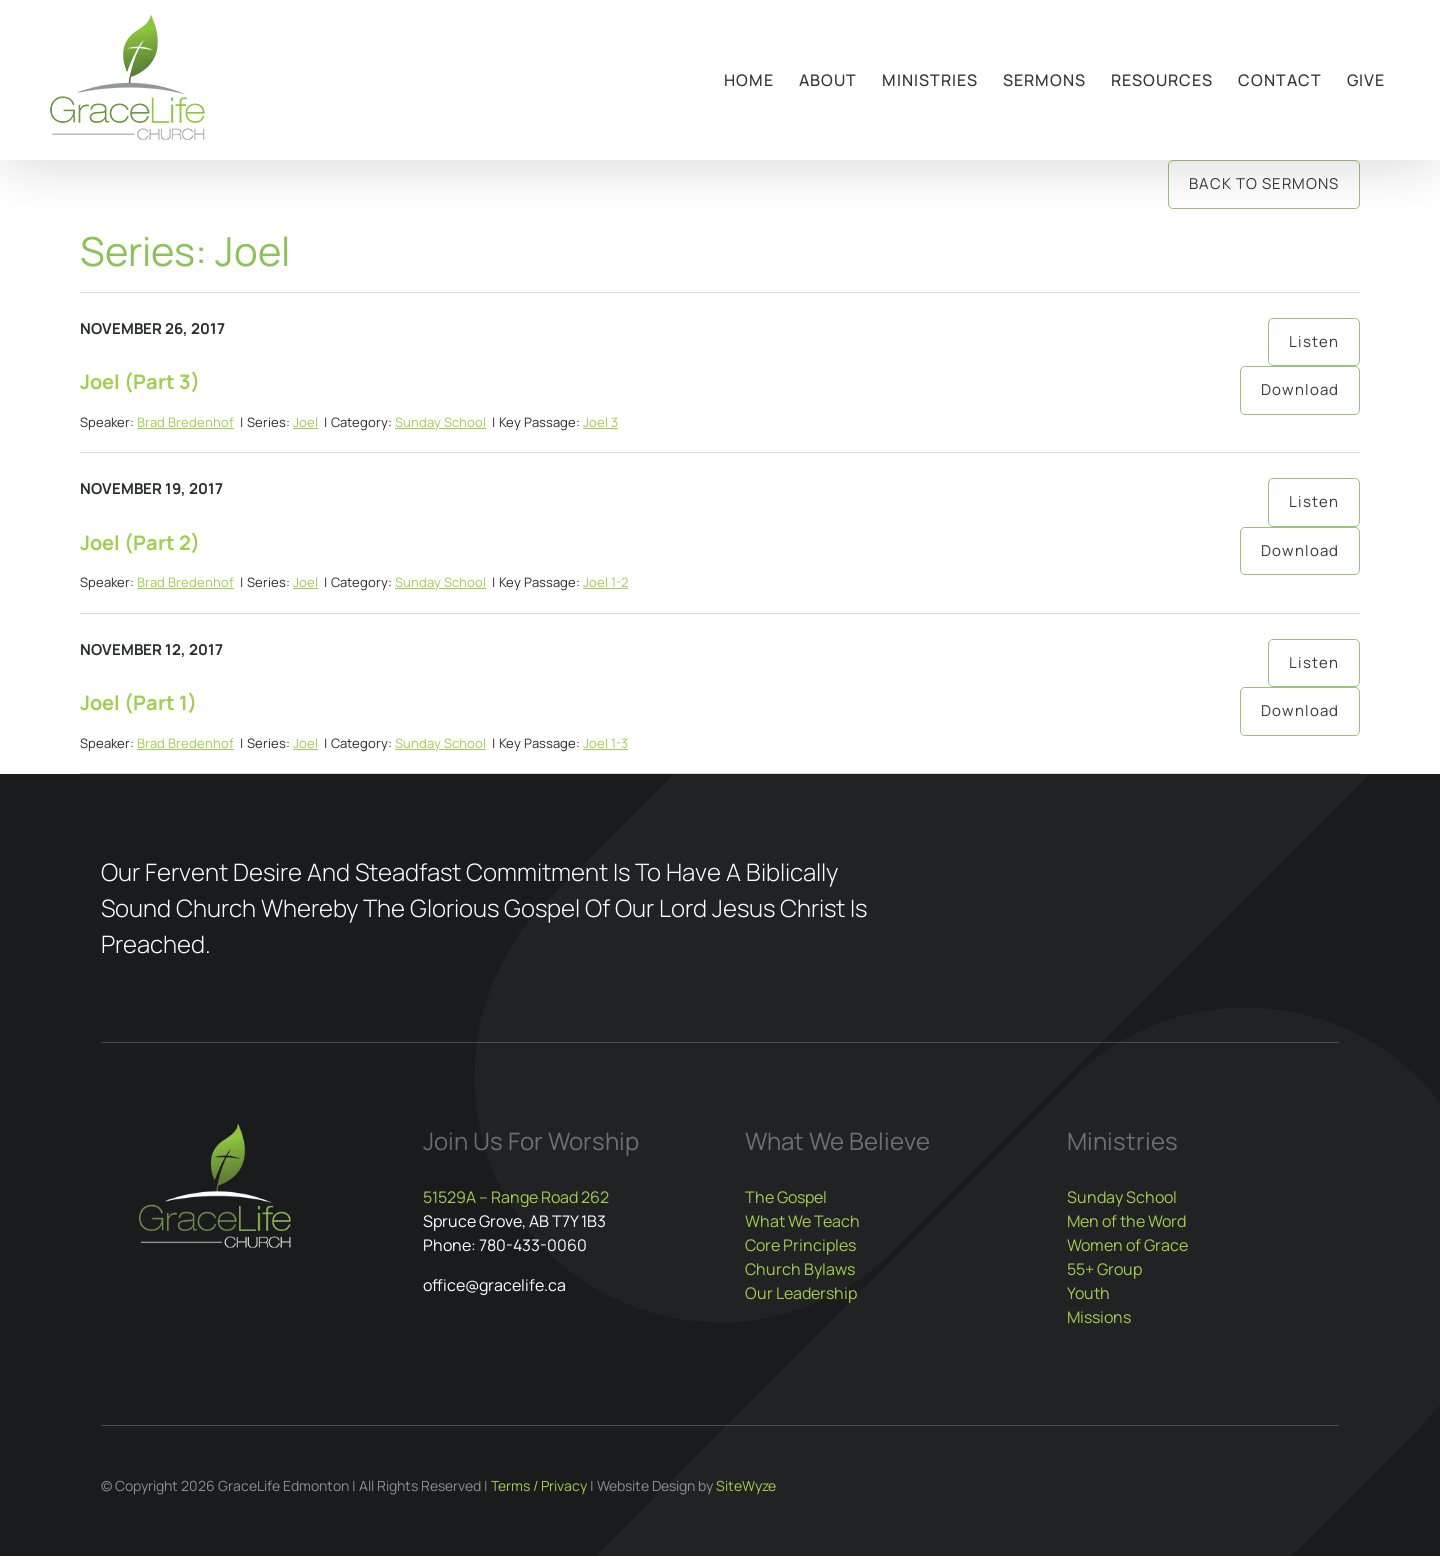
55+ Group (1104, 1269)
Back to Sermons (1264, 183)
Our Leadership (801, 1293)
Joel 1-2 (605, 582)
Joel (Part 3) (140, 381)
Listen (1314, 341)
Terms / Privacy (539, 1485)
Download (1300, 389)
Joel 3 (600, 422)
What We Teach (802, 1221)
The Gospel (786, 1197)
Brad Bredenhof (185, 422)
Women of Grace (1127, 1245)
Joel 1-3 (605, 743)
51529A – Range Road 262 (516, 1197)
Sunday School (440, 422)
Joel (305, 422)
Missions (1099, 1317)
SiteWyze (746, 1485)
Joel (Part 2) (140, 542)
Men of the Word (1126, 1221)
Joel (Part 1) (138, 702)
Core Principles (800, 1245)
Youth (1088, 1293)
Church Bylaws (800, 1269)
